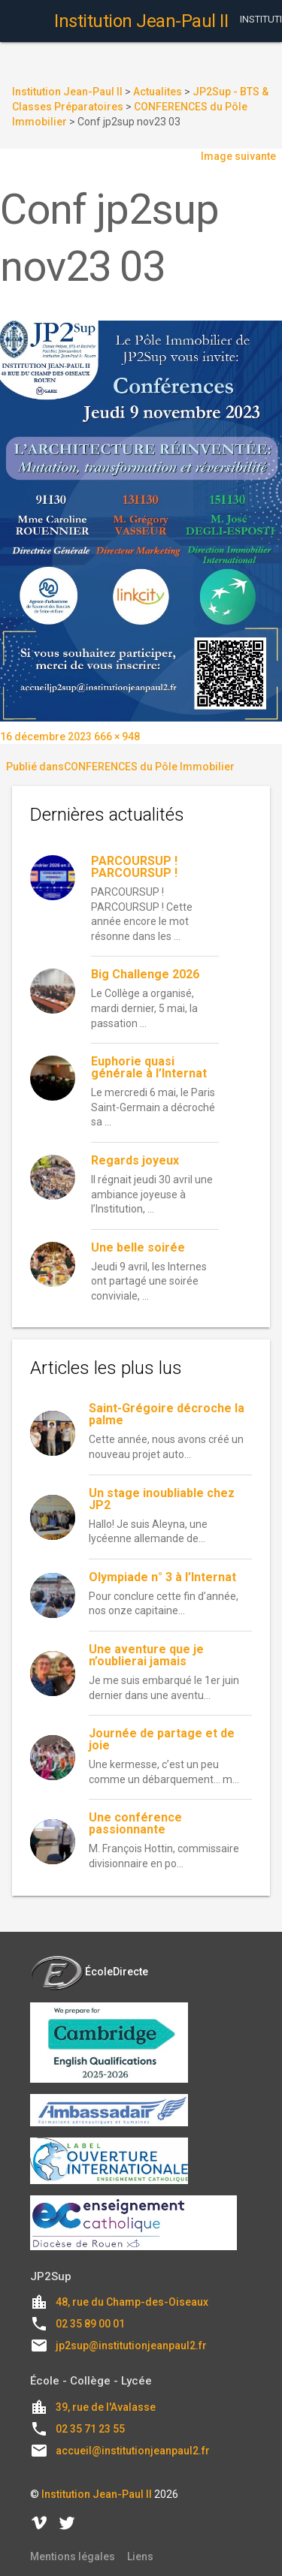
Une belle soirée (138, 1247)
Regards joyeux (135, 1160)
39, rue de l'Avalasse (106, 2407)
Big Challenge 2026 (145, 974)
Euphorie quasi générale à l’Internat (149, 1067)
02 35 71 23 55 (90, 2429)
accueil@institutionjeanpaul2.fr (133, 2451)
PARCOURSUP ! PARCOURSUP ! (134, 867)
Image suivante (238, 156)
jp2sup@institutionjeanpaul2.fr (131, 2345)
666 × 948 (117, 737)
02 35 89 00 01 (90, 2324)
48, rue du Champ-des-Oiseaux (132, 2302)
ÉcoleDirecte (89, 1972)
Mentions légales (72, 2556)
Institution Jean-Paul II (96, 2494)
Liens (140, 2556)
